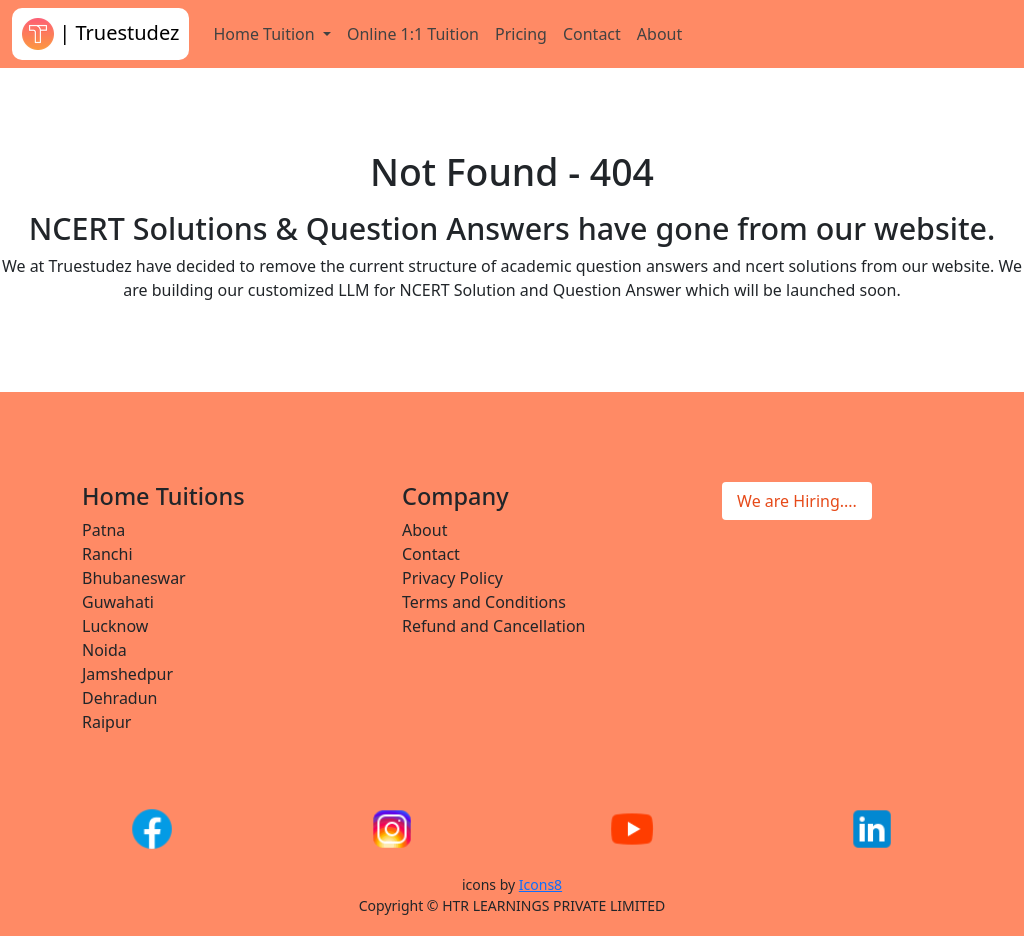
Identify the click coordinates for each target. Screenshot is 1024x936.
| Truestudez (100, 34)
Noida (104, 650)
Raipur (106, 722)
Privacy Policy (452, 578)
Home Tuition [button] (265, 34)
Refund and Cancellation (494, 626)
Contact (592, 34)
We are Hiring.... (797, 501)
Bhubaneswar (134, 578)
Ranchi (107, 554)
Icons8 (540, 884)
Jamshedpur (127, 674)
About (659, 34)
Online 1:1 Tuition (413, 34)
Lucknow (115, 626)
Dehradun (119, 698)
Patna (103, 530)
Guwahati (118, 602)
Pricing (521, 34)
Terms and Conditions (484, 602)
